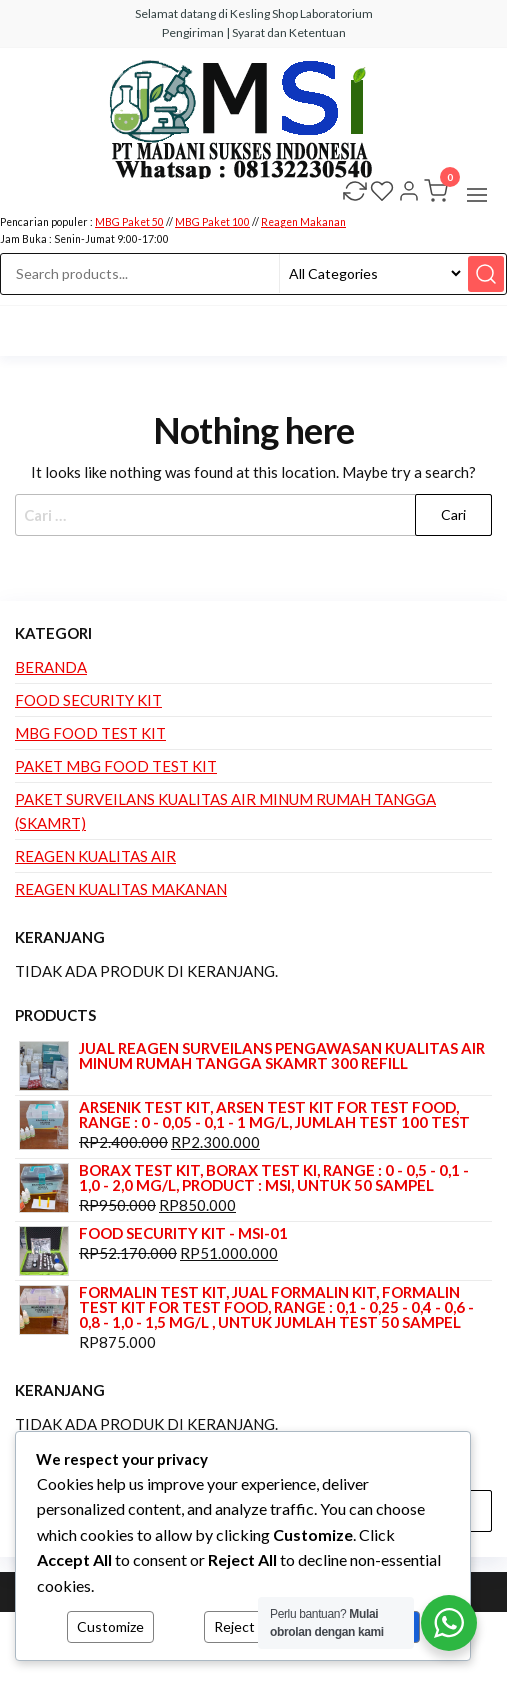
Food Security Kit (88, 700)
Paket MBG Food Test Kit (116, 766)
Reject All (244, 1626)
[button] (477, 195)
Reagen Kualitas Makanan (121, 889)
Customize (110, 1626)
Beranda (51, 667)
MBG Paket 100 (212, 222)
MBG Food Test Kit (90, 733)
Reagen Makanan (303, 222)
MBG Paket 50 (129, 222)
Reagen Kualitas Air (95, 856)
